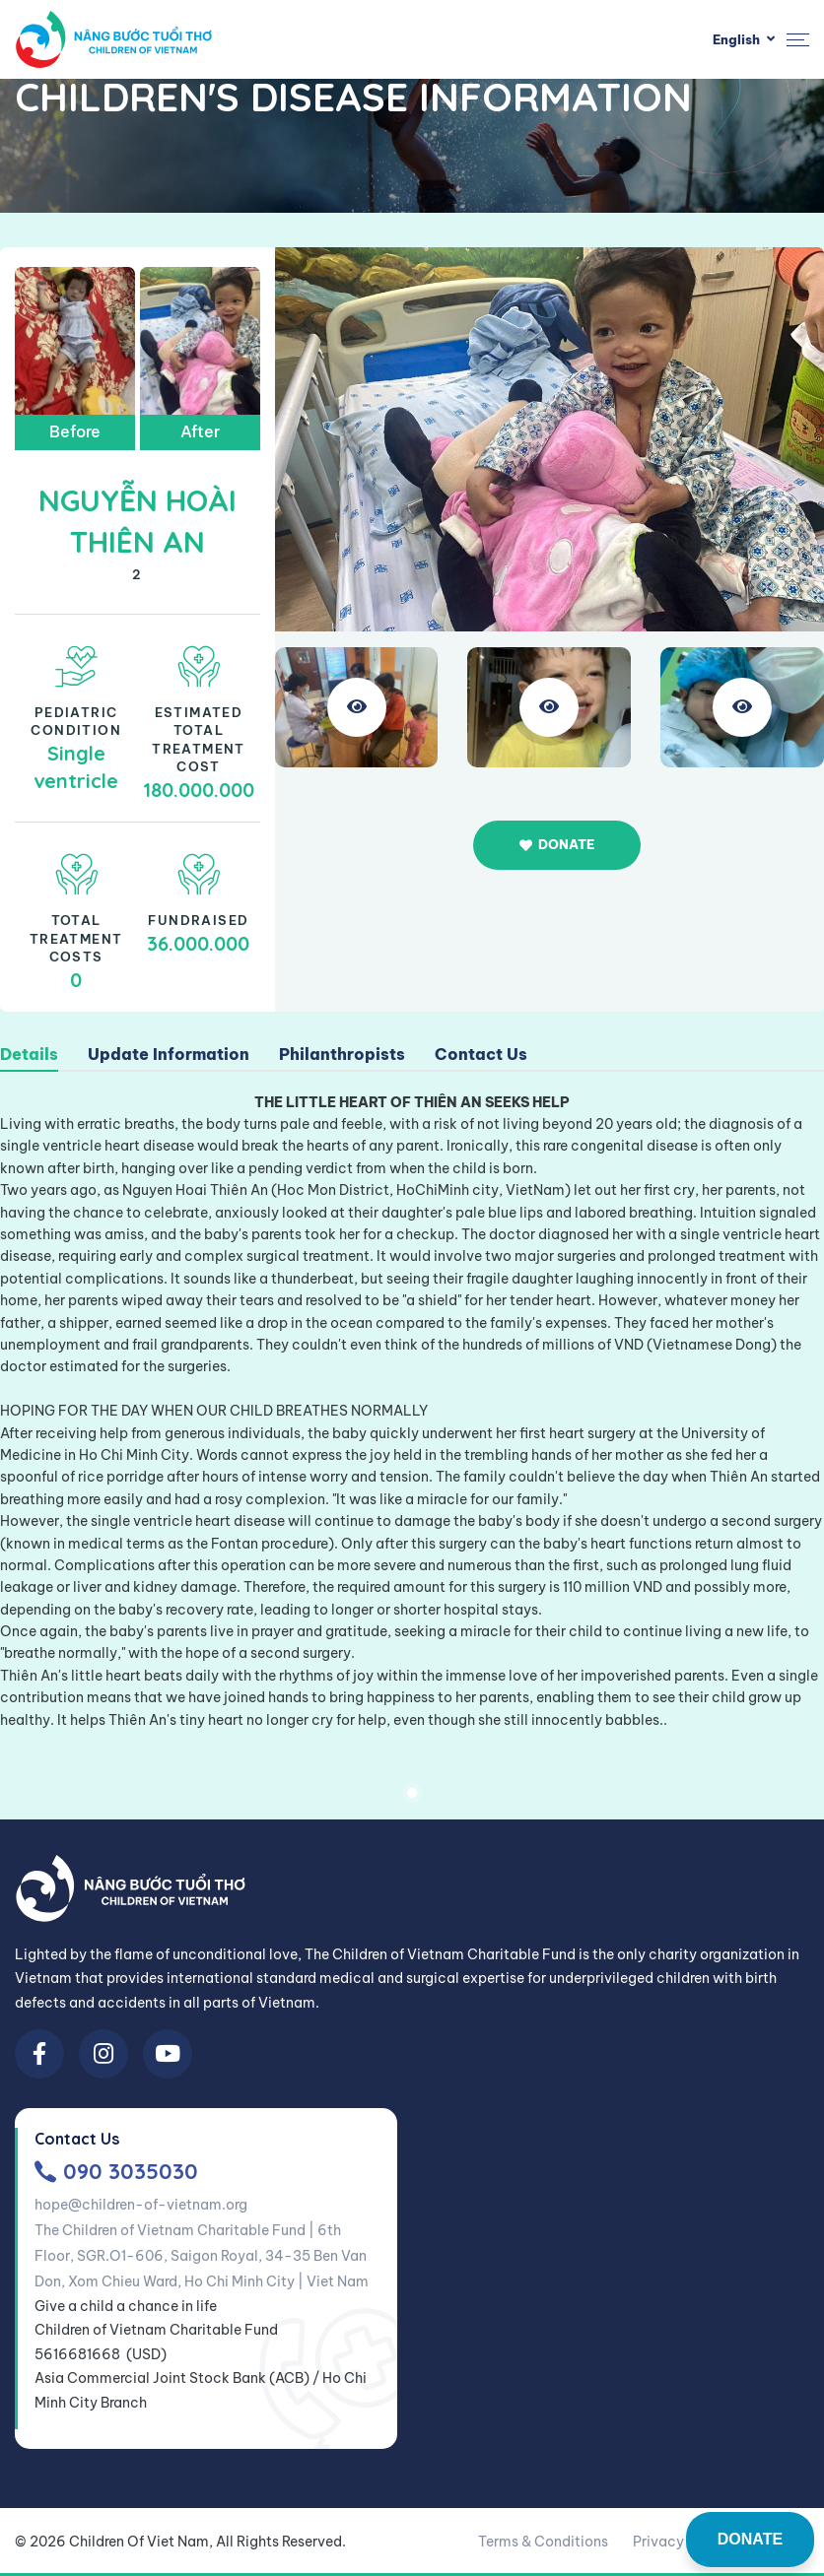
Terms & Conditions (543, 2541)
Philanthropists (342, 1055)
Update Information (168, 1055)
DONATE (750, 2539)
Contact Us (481, 1055)
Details (29, 1055)
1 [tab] (412, 1793)
